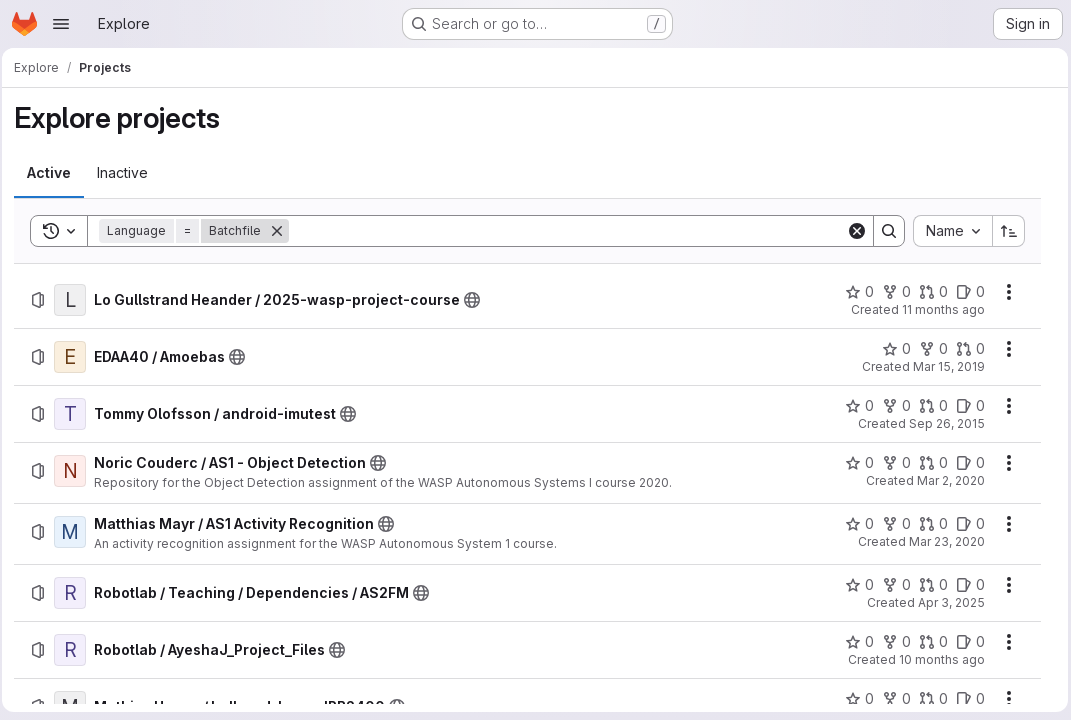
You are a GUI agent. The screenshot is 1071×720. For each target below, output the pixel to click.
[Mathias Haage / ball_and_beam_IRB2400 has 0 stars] (854, 699)
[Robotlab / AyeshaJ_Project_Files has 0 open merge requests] (928, 642)
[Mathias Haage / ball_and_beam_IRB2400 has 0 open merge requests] (928, 699)
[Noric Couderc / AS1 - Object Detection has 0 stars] (854, 463)
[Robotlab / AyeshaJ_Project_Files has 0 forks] (891, 642)
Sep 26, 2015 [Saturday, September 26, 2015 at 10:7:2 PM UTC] (942, 423)
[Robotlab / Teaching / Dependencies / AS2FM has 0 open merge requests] (928, 585)
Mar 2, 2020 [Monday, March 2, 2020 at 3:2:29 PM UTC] (946, 480)
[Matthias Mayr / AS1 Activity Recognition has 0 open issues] (965, 524)
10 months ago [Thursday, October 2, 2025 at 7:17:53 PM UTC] (937, 659)
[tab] (55, 173)
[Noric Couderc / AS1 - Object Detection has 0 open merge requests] (928, 463)
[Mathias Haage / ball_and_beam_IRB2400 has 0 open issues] (965, 699)
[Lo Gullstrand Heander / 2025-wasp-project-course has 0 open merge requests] (928, 292)
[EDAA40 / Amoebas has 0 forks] (928, 349)
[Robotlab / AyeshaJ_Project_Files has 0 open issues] (965, 642)
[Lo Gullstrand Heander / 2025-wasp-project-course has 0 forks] (891, 292)
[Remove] (283, 231)
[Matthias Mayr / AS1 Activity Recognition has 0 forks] (891, 524)
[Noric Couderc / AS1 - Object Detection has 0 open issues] (965, 463)
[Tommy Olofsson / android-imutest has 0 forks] (891, 406)
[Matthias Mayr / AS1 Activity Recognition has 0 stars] (854, 524)
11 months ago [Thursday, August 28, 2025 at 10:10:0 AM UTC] (938, 309)
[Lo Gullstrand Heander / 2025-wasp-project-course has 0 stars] (854, 292)
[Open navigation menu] (61, 24)
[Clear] (852, 231)
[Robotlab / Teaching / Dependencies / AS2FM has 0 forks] (891, 585)
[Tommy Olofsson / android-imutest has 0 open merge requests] (928, 406)
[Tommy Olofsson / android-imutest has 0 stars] (854, 406)
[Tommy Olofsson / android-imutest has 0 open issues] (965, 406)
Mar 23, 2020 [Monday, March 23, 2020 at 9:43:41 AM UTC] (942, 541)
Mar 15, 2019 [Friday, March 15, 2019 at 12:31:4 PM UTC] (944, 366)
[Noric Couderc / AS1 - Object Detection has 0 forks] (891, 463)
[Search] (568, 231)
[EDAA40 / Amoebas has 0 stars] (891, 349)
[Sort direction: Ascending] (1004, 231)
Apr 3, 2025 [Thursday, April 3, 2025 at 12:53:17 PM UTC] (946, 602)
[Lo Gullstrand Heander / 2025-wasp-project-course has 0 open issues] (965, 292)
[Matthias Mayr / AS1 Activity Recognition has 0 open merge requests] (928, 524)
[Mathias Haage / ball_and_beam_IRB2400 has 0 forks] (891, 699)
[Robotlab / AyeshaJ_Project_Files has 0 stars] (854, 642)
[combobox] (947, 231)
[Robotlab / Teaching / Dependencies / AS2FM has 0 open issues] (965, 585)
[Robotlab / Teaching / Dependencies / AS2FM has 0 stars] (854, 585)
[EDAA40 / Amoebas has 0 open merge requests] (965, 349)
